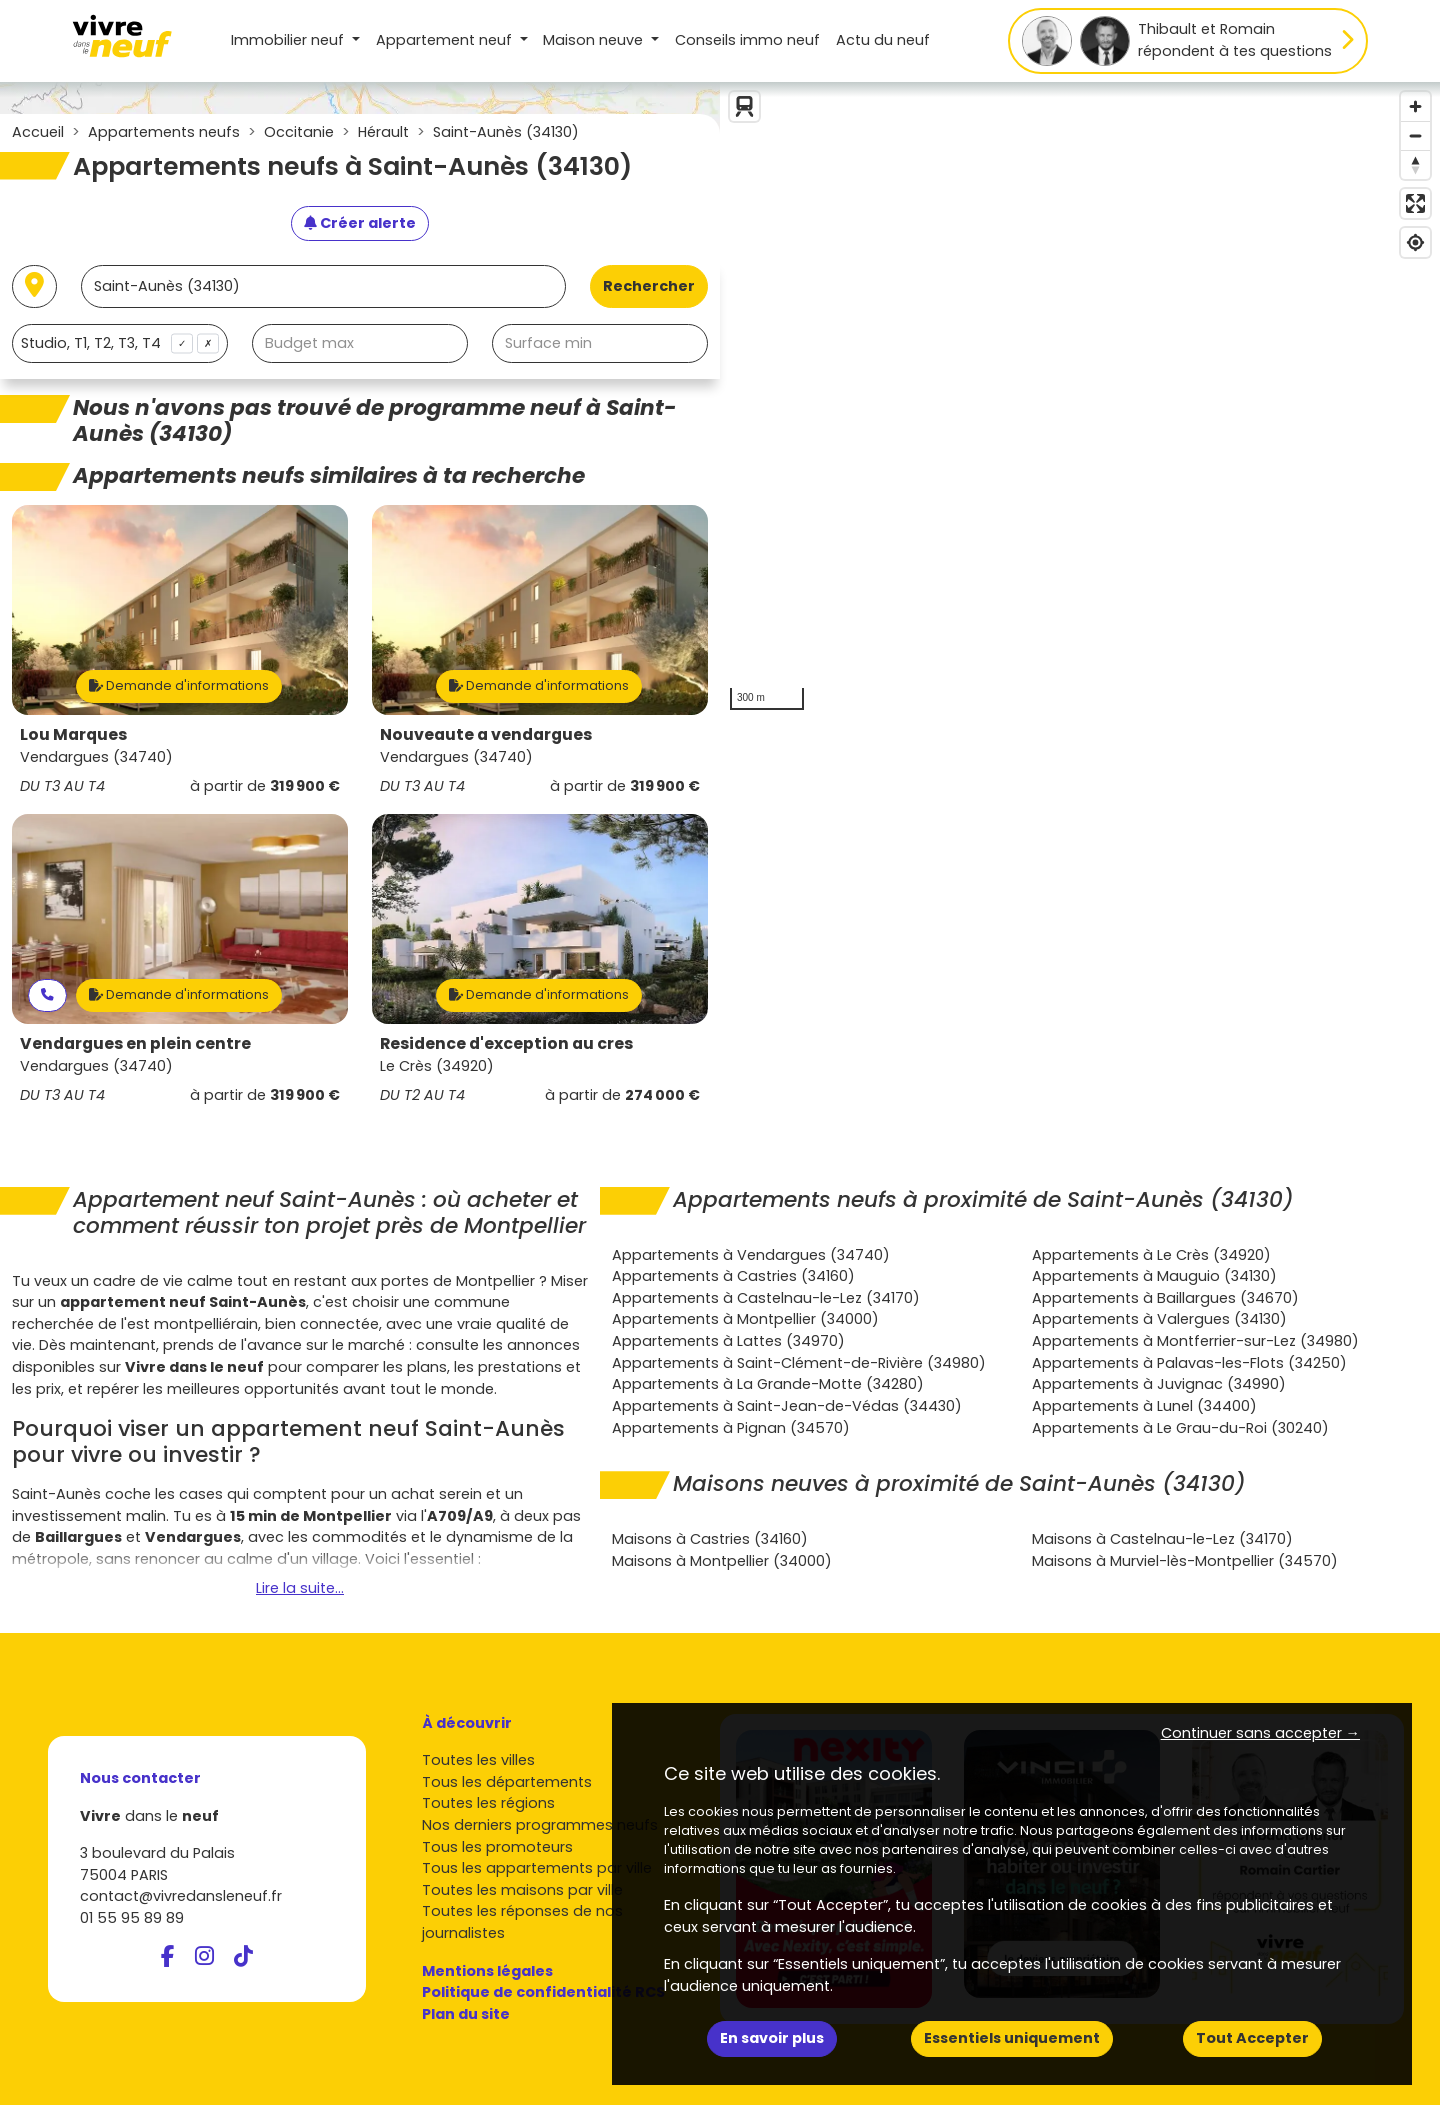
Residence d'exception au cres (506, 1043)
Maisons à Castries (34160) (710, 1539)
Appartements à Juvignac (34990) (1159, 1384)
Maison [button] (595, 40)
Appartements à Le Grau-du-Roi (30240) (1180, 1428)
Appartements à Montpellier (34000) (745, 1319)
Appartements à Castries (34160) (733, 1276)
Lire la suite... (300, 1588)
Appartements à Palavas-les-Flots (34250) (1189, 1363)
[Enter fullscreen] (1415, 203)
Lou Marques (73, 734)
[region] (1080, 401)
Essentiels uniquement (1012, 2038)
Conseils (747, 40)
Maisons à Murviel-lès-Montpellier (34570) (1185, 1561)
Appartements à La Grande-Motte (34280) (768, 1384)
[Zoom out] (1415, 135)
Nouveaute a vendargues (486, 734)
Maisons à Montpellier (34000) (722, 1561)
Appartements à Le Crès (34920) (1151, 1255)
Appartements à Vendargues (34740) (751, 1255)
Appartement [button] (446, 40)
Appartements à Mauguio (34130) (1154, 1276)
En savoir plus (772, 2038)
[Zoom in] (1415, 106)
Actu (883, 40)
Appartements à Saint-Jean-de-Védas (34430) (787, 1406)
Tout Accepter (1252, 2038)
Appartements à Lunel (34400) (1144, 1406)
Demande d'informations (179, 685)
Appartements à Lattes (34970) (728, 1341)
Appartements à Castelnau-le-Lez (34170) (766, 1298)
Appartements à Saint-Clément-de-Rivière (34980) (799, 1363)
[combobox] (120, 343)
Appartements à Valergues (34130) (1159, 1319)
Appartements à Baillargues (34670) (1165, 1298)
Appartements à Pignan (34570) (731, 1428)
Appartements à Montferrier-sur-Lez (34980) (1195, 1341)
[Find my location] (1415, 242)
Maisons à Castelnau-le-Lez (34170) (1162, 1539)
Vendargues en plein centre (135, 1043)
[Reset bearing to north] (1415, 164)
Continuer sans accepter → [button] (1260, 1733)
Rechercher (649, 286)
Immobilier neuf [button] (289, 40)
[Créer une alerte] (360, 224)
